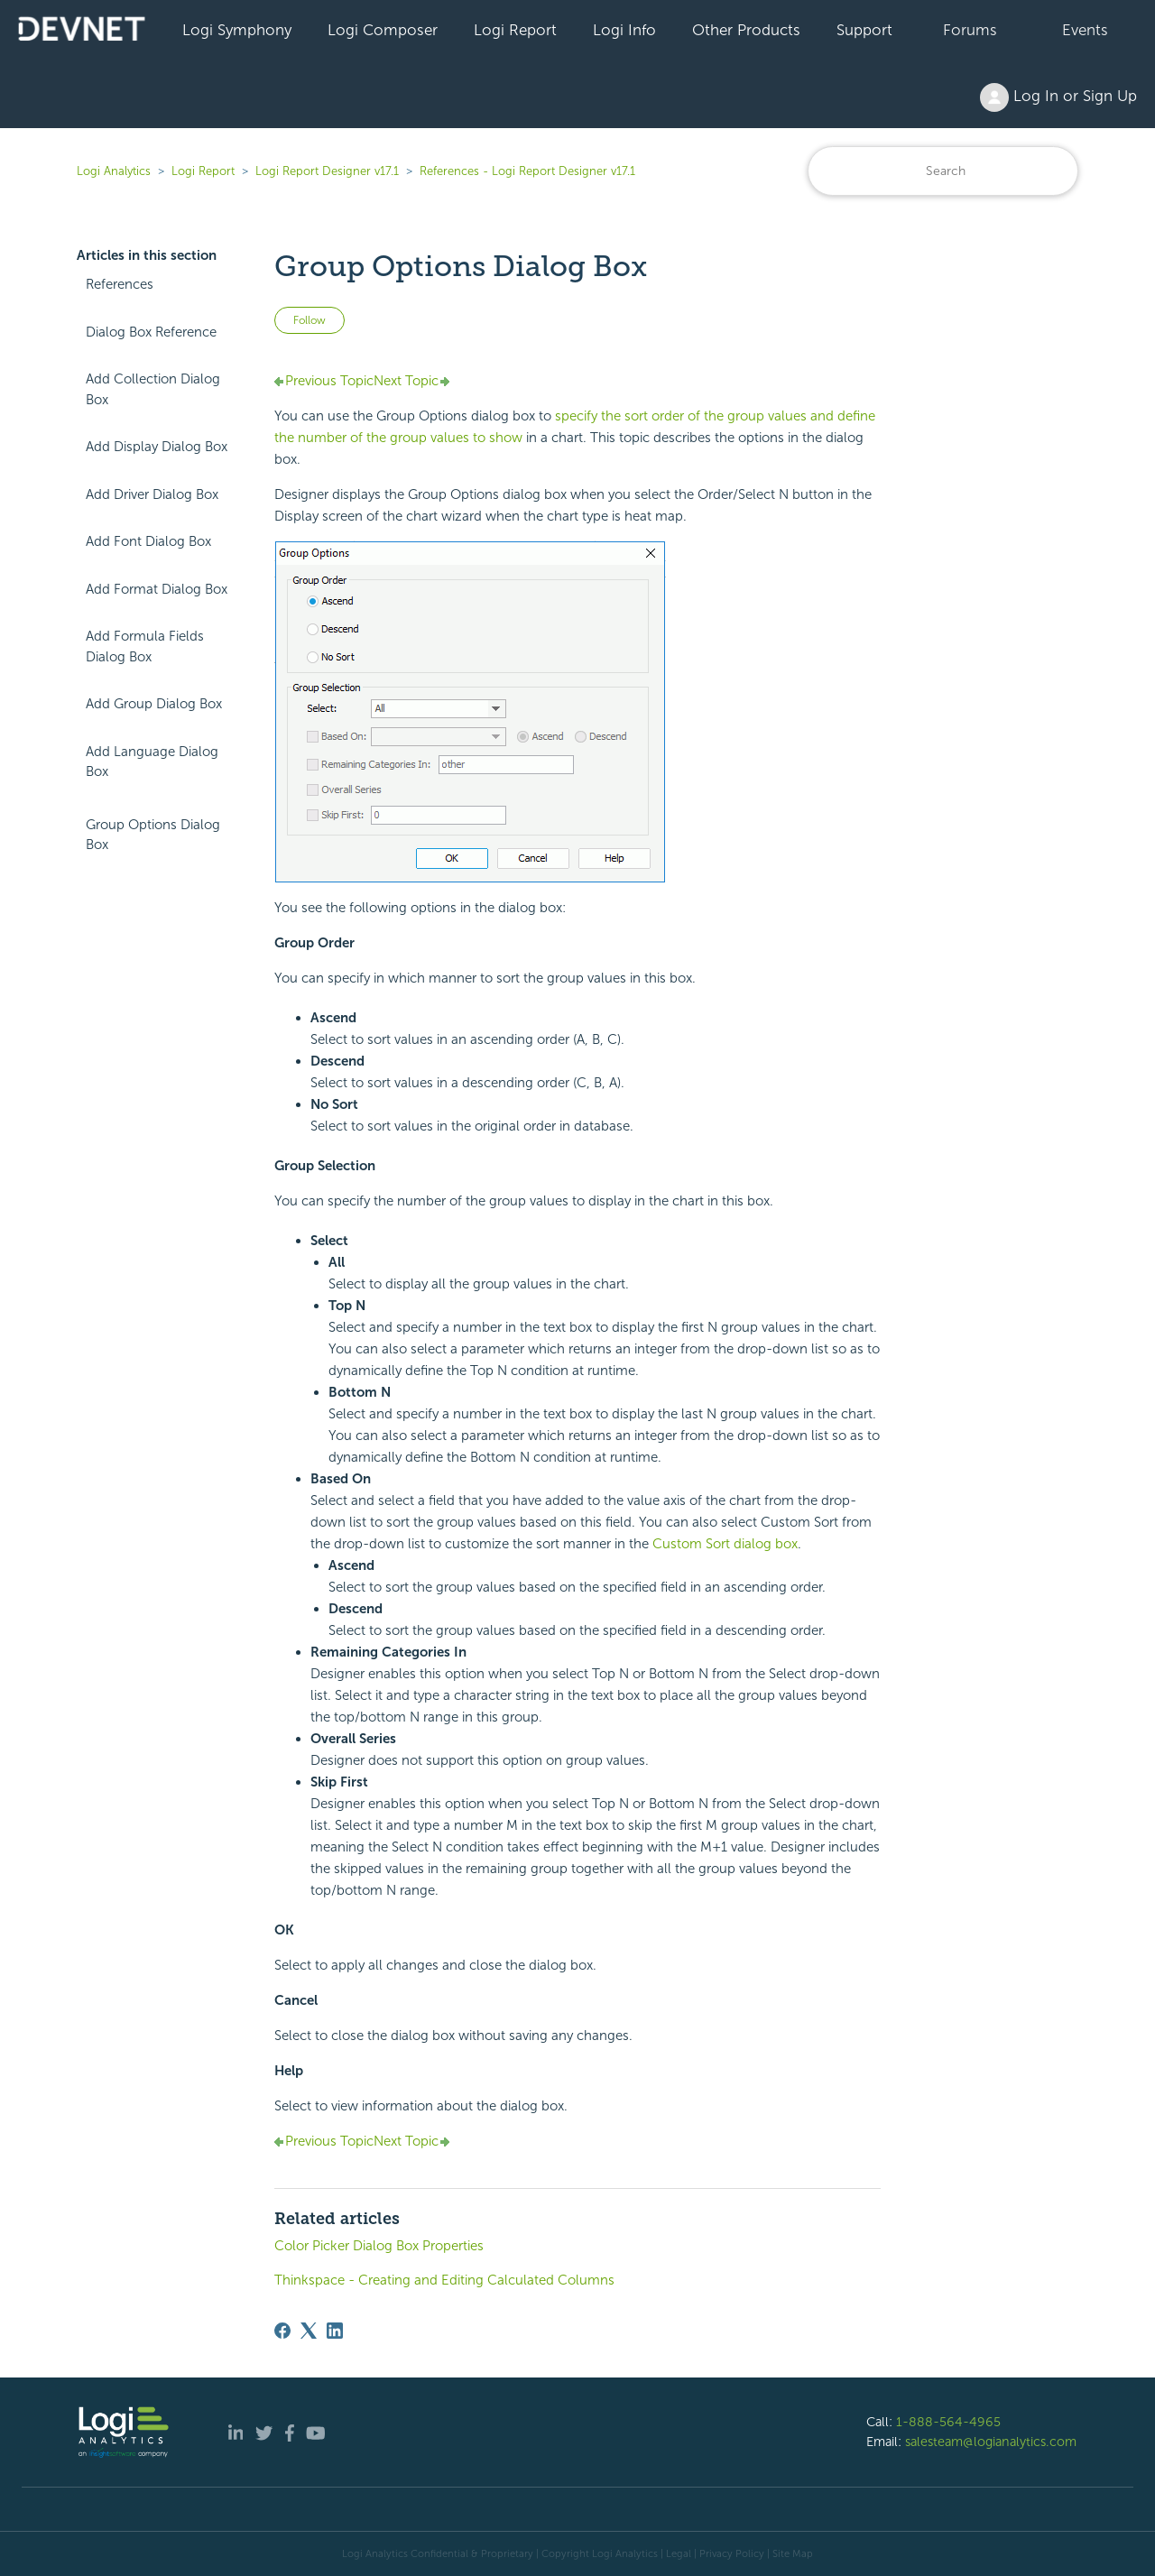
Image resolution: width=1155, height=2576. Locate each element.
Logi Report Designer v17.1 (327, 171)
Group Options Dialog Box (153, 835)
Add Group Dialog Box (154, 704)
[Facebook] (282, 2330)
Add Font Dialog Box (148, 541)
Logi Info (624, 30)
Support (864, 30)
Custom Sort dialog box (725, 1544)
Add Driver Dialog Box (152, 494)
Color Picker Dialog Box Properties (379, 2246)
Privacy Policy (731, 2553)
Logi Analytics (114, 171)
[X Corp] (308, 2330)
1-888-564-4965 (948, 2422)
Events (1085, 30)
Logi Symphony (236, 30)
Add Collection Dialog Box (153, 389)
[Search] (943, 171)
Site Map (792, 2553)
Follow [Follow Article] (309, 320)
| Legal (676, 2553)
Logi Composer (383, 30)
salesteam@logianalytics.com (990, 2441)
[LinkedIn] (335, 2330)
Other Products (746, 30)
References (119, 284)
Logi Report (515, 30)
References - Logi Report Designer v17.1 (527, 171)
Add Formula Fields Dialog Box (145, 646)
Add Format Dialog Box (156, 589)
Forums (970, 30)
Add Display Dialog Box (156, 447)
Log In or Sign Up (1058, 97)
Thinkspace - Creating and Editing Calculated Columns (444, 2280)
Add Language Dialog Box (152, 761)
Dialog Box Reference (151, 332)
